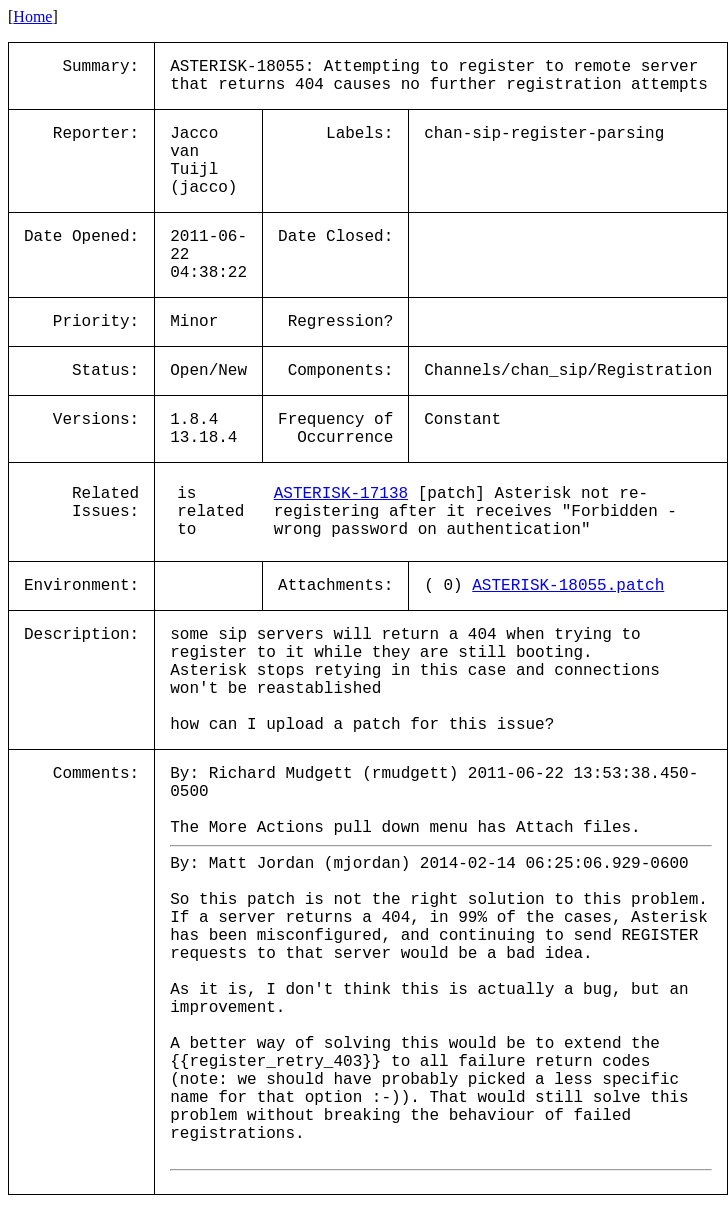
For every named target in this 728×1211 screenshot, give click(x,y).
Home (32, 16)
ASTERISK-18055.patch (568, 586)
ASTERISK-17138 (341, 494)
